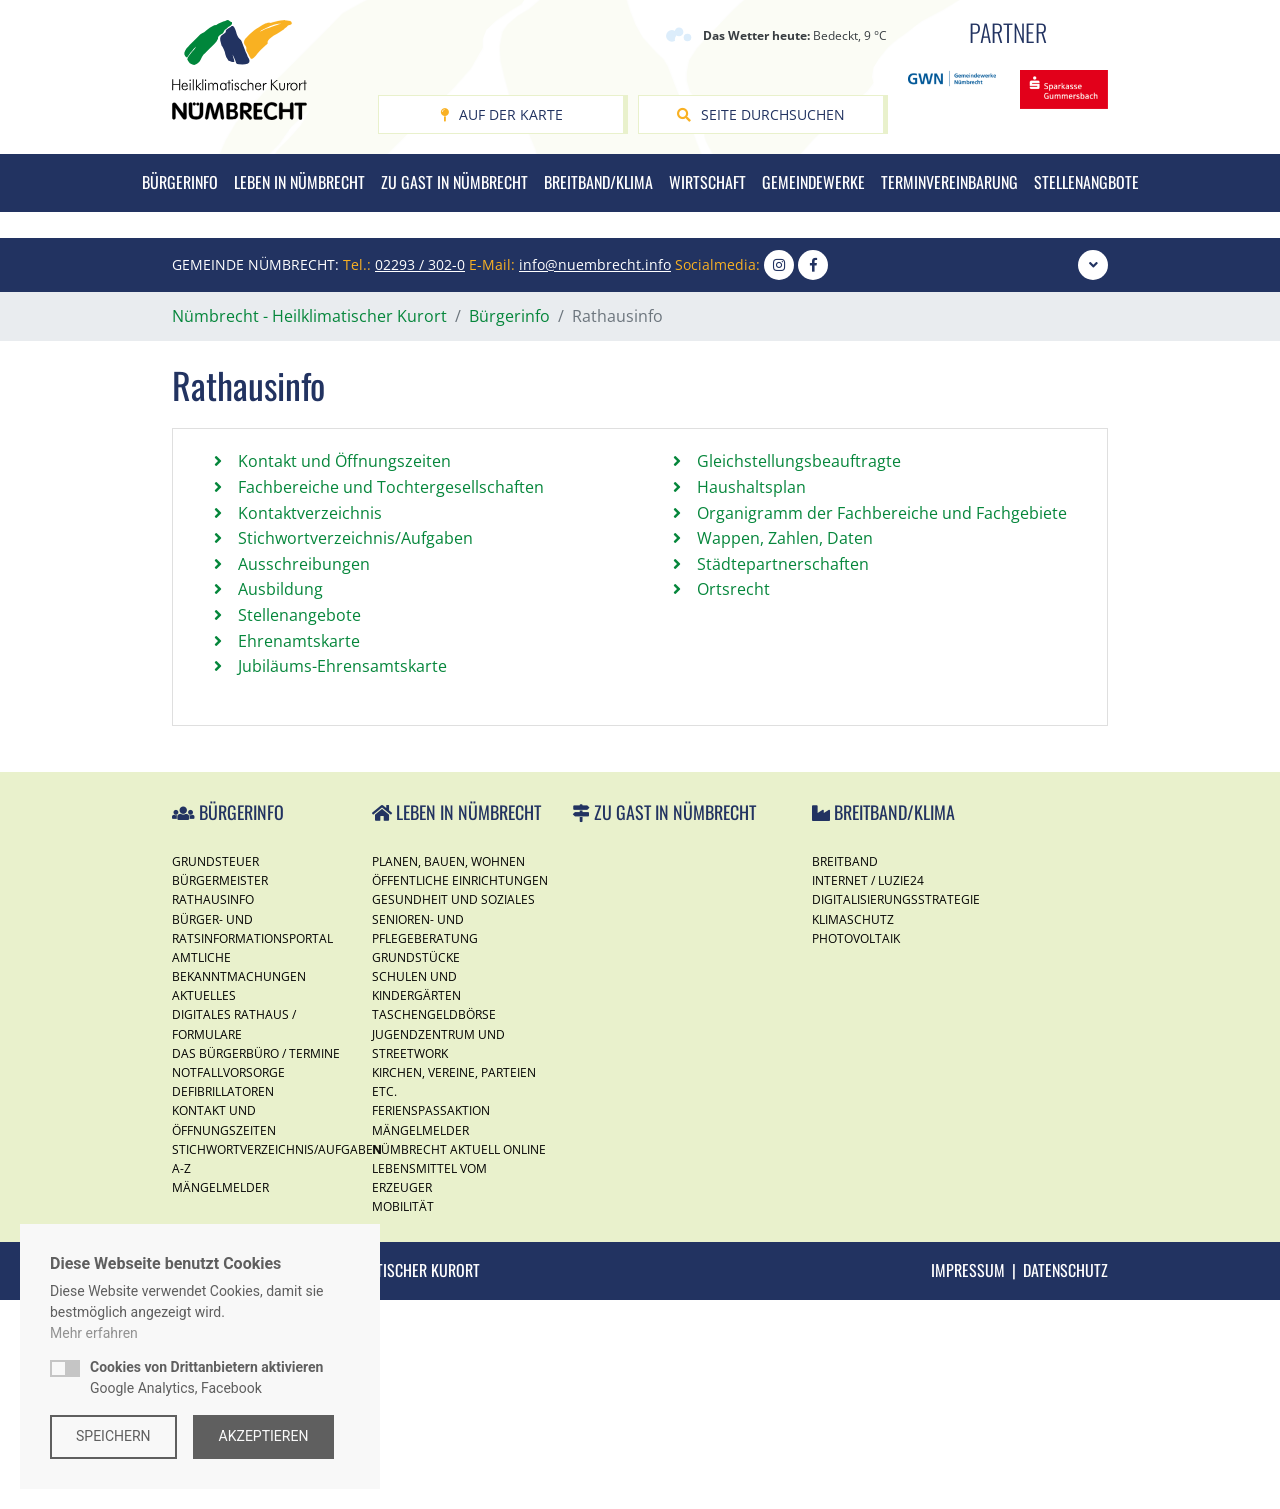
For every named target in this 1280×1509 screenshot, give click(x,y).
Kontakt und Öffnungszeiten (344, 670)
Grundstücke (416, 1166)
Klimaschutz (853, 1127)
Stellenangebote (299, 824)
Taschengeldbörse (434, 1223)
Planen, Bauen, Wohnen (448, 1070)
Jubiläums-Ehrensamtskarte (342, 875)
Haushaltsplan (751, 696)
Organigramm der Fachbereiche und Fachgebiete (882, 722)
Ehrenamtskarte (299, 850)
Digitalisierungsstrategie (896, 1108)
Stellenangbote (1086, 182)
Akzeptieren (264, 1436)
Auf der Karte (501, 114)
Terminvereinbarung (949, 182)
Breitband (845, 1070)
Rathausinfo (213, 1108)
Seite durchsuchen (761, 114)
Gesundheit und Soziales (453, 1108)
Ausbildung (280, 798)
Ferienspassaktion (431, 1319)
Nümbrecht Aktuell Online (459, 1358)
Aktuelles (204, 1204)
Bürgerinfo (180, 182)
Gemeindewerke (813, 182)
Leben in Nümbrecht (299, 182)
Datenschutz (1065, 1479)
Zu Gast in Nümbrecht (454, 182)
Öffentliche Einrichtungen (460, 1089)
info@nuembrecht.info (595, 473)
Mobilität (403, 1415)
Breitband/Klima (598, 182)
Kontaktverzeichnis (310, 722)
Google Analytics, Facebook (206, 1377)
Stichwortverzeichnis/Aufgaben (355, 747)
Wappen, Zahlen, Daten (785, 747)
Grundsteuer (215, 1070)
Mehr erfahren (94, 1333)
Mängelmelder (420, 1339)
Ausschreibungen (304, 773)
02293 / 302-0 (420, 473)
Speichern (113, 1436)
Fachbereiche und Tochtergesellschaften (391, 696)
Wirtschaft (707, 182)
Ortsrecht (733, 798)
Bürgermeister (220, 1089)
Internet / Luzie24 (868, 1089)
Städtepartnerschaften (783, 773)
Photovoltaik (856, 1147)
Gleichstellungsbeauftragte (799, 670)
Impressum (968, 1479)
